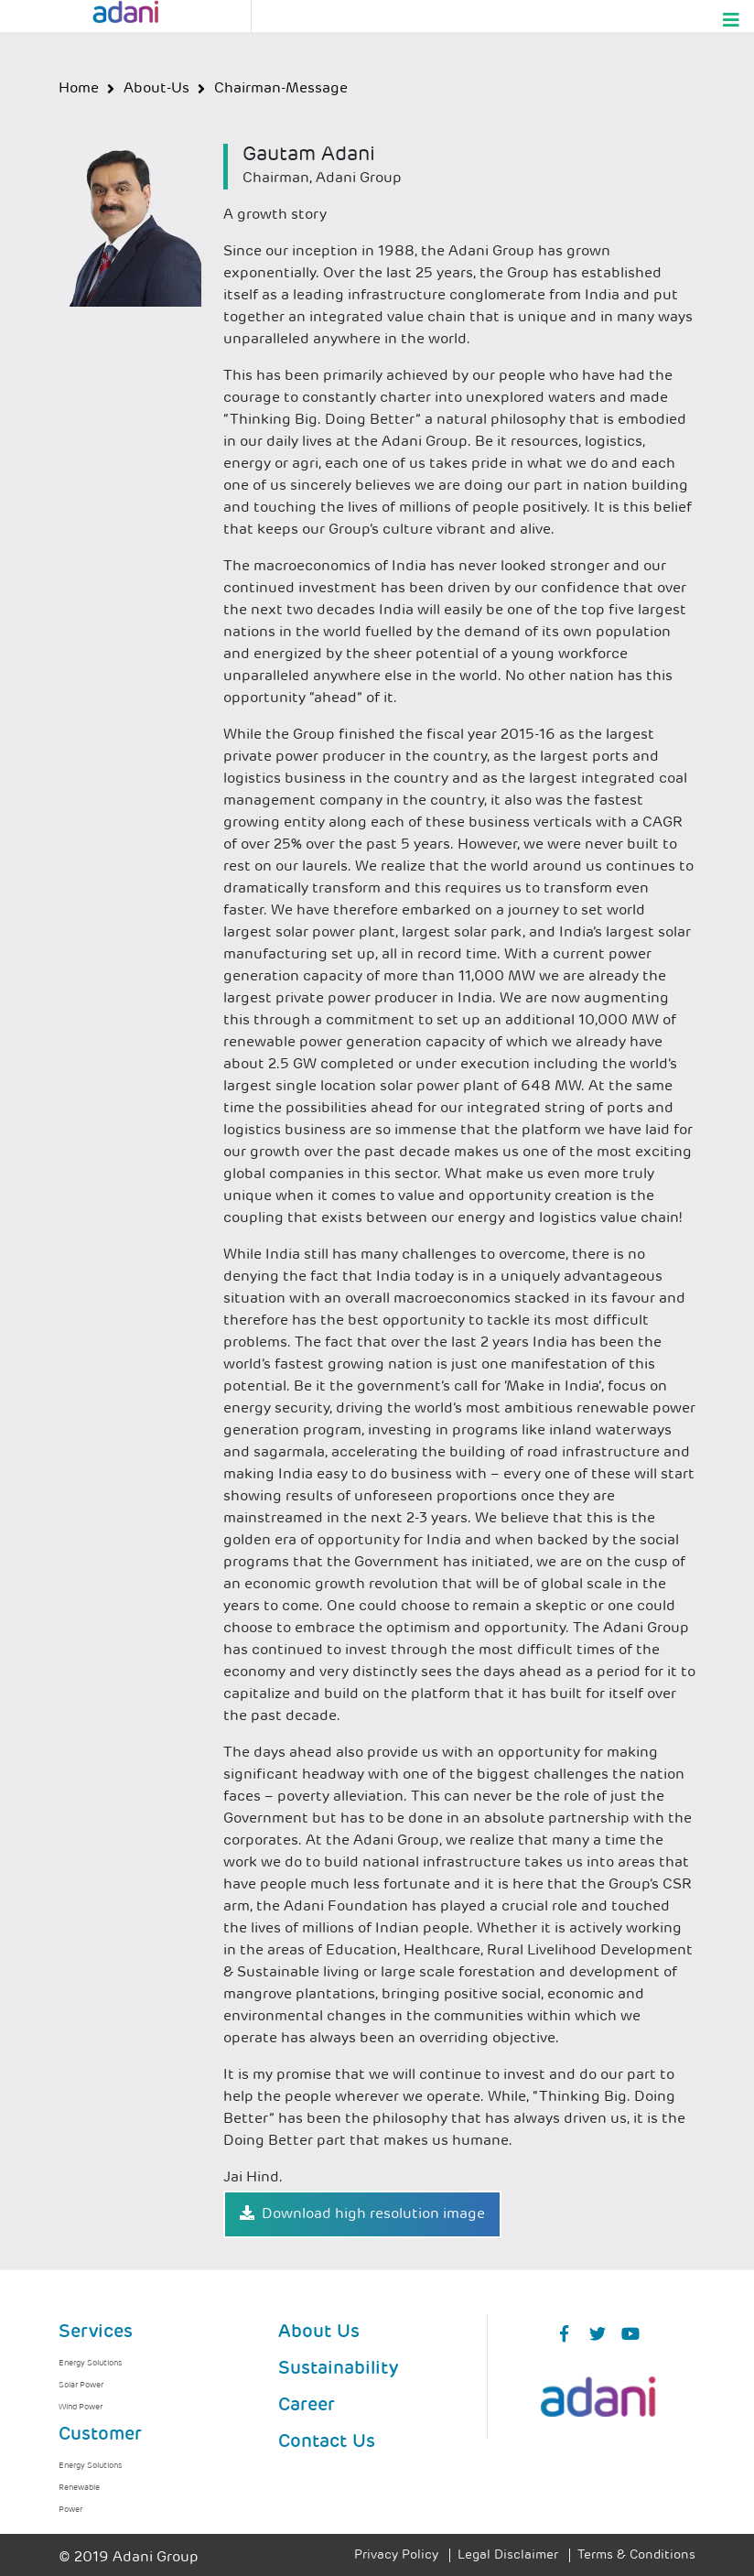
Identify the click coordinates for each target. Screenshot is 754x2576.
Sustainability (338, 2369)
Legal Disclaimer (508, 2555)
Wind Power (80, 2407)
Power (70, 2510)
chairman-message (281, 88)
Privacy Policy (396, 2555)
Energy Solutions (90, 2363)
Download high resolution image (362, 2213)
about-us (156, 88)
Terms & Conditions (636, 2555)
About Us (319, 2332)
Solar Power (81, 2385)
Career (306, 2406)
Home (79, 88)
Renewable (79, 2488)
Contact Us (326, 2442)
